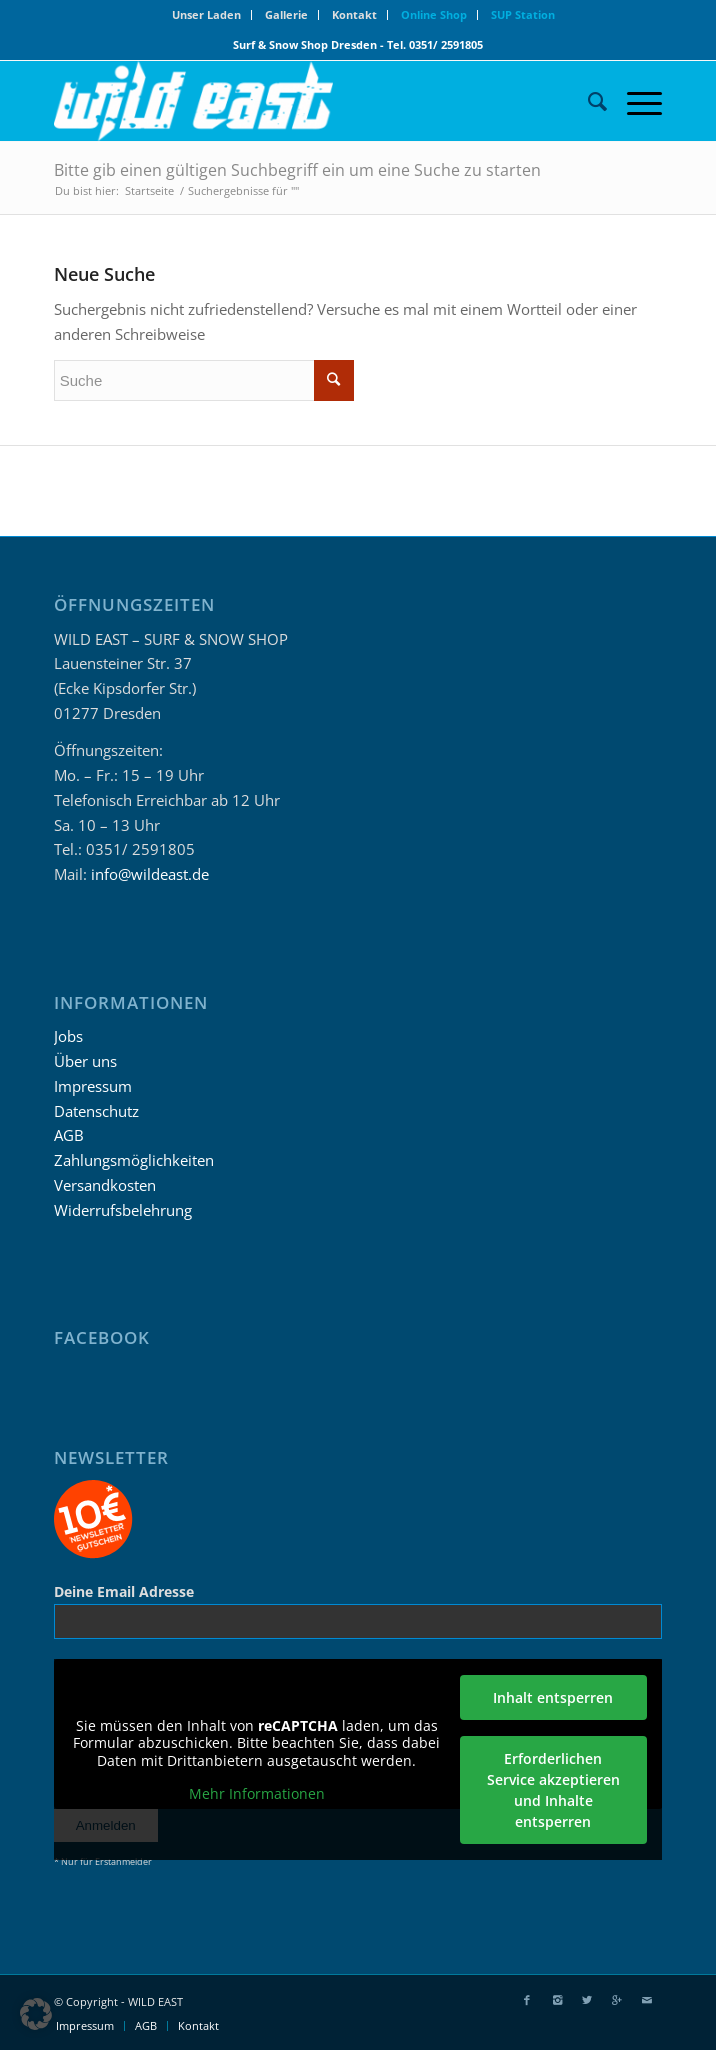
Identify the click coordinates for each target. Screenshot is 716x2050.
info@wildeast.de (150, 874)
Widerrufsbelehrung (123, 1210)
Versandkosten (105, 1185)
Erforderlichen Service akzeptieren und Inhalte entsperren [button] (552, 1790)
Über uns (85, 1061)
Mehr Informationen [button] (257, 1794)
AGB (69, 1135)
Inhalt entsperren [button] (553, 1697)
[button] (36, 2014)
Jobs (68, 1036)
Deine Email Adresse (124, 1591)
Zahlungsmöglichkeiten (134, 1160)
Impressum (93, 1086)
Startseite (149, 190)
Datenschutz (96, 1111)
